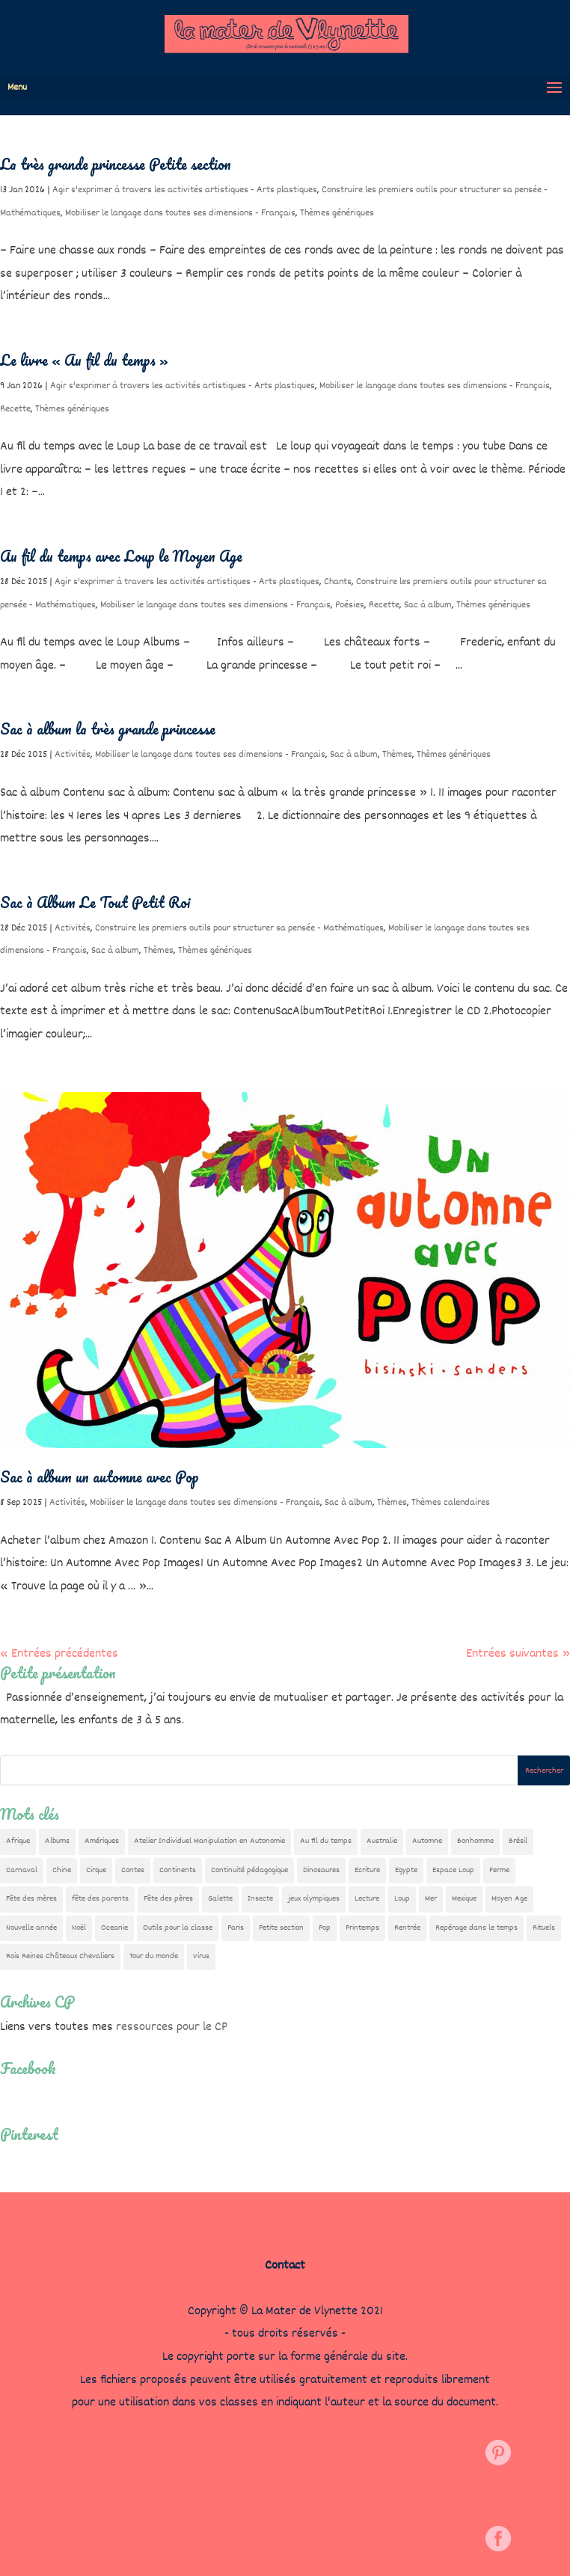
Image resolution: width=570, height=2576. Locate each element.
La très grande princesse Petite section (115, 164)
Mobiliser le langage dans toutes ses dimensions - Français (180, 213)
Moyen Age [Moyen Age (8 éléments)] (509, 1898)
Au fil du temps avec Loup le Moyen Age (121, 556)
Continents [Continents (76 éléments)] (177, 1870)
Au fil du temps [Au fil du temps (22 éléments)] (326, 1841)
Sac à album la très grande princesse (107, 728)
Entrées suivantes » (518, 1654)
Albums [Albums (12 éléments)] (57, 1841)
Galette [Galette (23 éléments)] (220, 1898)
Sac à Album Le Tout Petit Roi (95, 902)
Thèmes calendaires (450, 1502)
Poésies (349, 605)
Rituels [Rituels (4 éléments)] (544, 1928)
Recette (15, 409)
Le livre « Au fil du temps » (84, 360)
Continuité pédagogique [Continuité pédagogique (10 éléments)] (249, 1870)
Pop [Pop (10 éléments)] (325, 1928)
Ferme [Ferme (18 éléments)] (499, 1870)
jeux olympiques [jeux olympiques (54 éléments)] (314, 1898)
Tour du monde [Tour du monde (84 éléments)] (153, 1956)
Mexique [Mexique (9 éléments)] (464, 1898)
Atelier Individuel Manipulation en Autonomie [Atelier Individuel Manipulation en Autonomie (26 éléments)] (209, 1841)
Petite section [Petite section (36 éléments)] (281, 1928)
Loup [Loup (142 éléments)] (402, 1898)
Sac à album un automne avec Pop (99, 1476)
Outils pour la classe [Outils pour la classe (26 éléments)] (177, 1928)
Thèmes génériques (337, 213)
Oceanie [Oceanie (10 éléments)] (114, 1928)
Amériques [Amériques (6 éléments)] (102, 1841)
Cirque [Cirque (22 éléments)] (96, 1870)
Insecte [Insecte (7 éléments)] (260, 1898)
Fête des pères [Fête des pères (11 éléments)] (168, 1898)
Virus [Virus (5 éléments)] (201, 1956)
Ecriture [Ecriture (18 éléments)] (367, 1870)
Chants (338, 581)
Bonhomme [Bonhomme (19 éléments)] (475, 1841)
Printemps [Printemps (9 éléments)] (362, 1928)
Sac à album (428, 605)
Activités (73, 754)
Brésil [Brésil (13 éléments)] (518, 1841)
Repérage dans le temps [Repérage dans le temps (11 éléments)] (476, 1928)
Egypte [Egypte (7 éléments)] (406, 1870)
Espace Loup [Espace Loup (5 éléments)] (453, 1870)
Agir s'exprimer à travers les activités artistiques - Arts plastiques (184, 190)
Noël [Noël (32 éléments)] (79, 1928)
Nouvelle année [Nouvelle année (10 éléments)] (31, 1928)
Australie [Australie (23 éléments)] (382, 1841)
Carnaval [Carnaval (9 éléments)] (21, 1870)
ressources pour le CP (171, 2027)
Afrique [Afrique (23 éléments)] (18, 1841)
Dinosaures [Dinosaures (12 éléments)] (321, 1870)
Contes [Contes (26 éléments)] (132, 1870)
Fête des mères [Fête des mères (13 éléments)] (31, 1898)
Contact (285, 2266)
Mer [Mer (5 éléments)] (431, 1898)
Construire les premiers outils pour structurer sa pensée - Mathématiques (239, 928)
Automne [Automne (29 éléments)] (427, 1841)
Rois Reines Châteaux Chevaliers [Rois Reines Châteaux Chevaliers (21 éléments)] (60, 1956)
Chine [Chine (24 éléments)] (61, 1870)
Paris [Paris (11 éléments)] (235, 1928)
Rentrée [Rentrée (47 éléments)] (407, 1928)
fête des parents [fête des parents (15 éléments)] (100, 1898)
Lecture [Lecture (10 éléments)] (367, 1898)
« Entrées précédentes (59, 1654)
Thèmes (397, 754)
